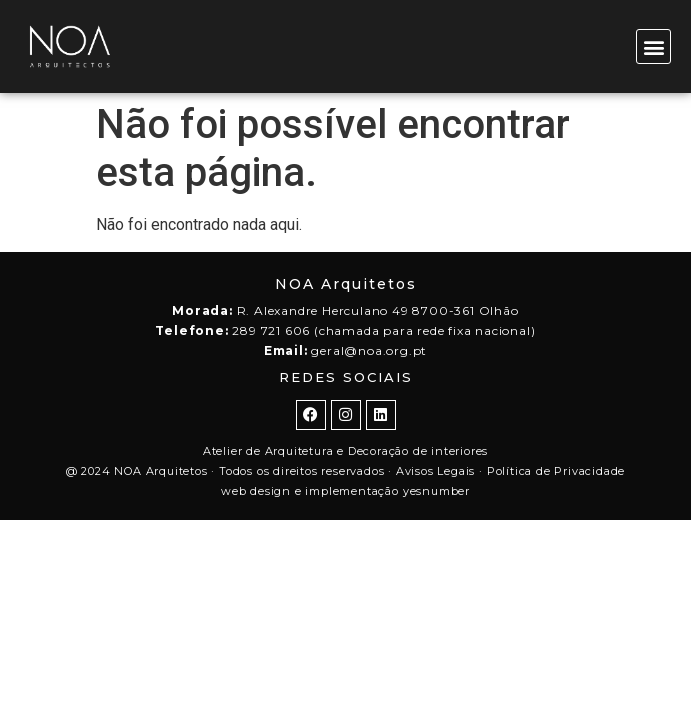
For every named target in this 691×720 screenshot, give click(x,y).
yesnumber (436, 491)
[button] (653, 46)
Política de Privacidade (556, 471)
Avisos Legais (435, 471)
